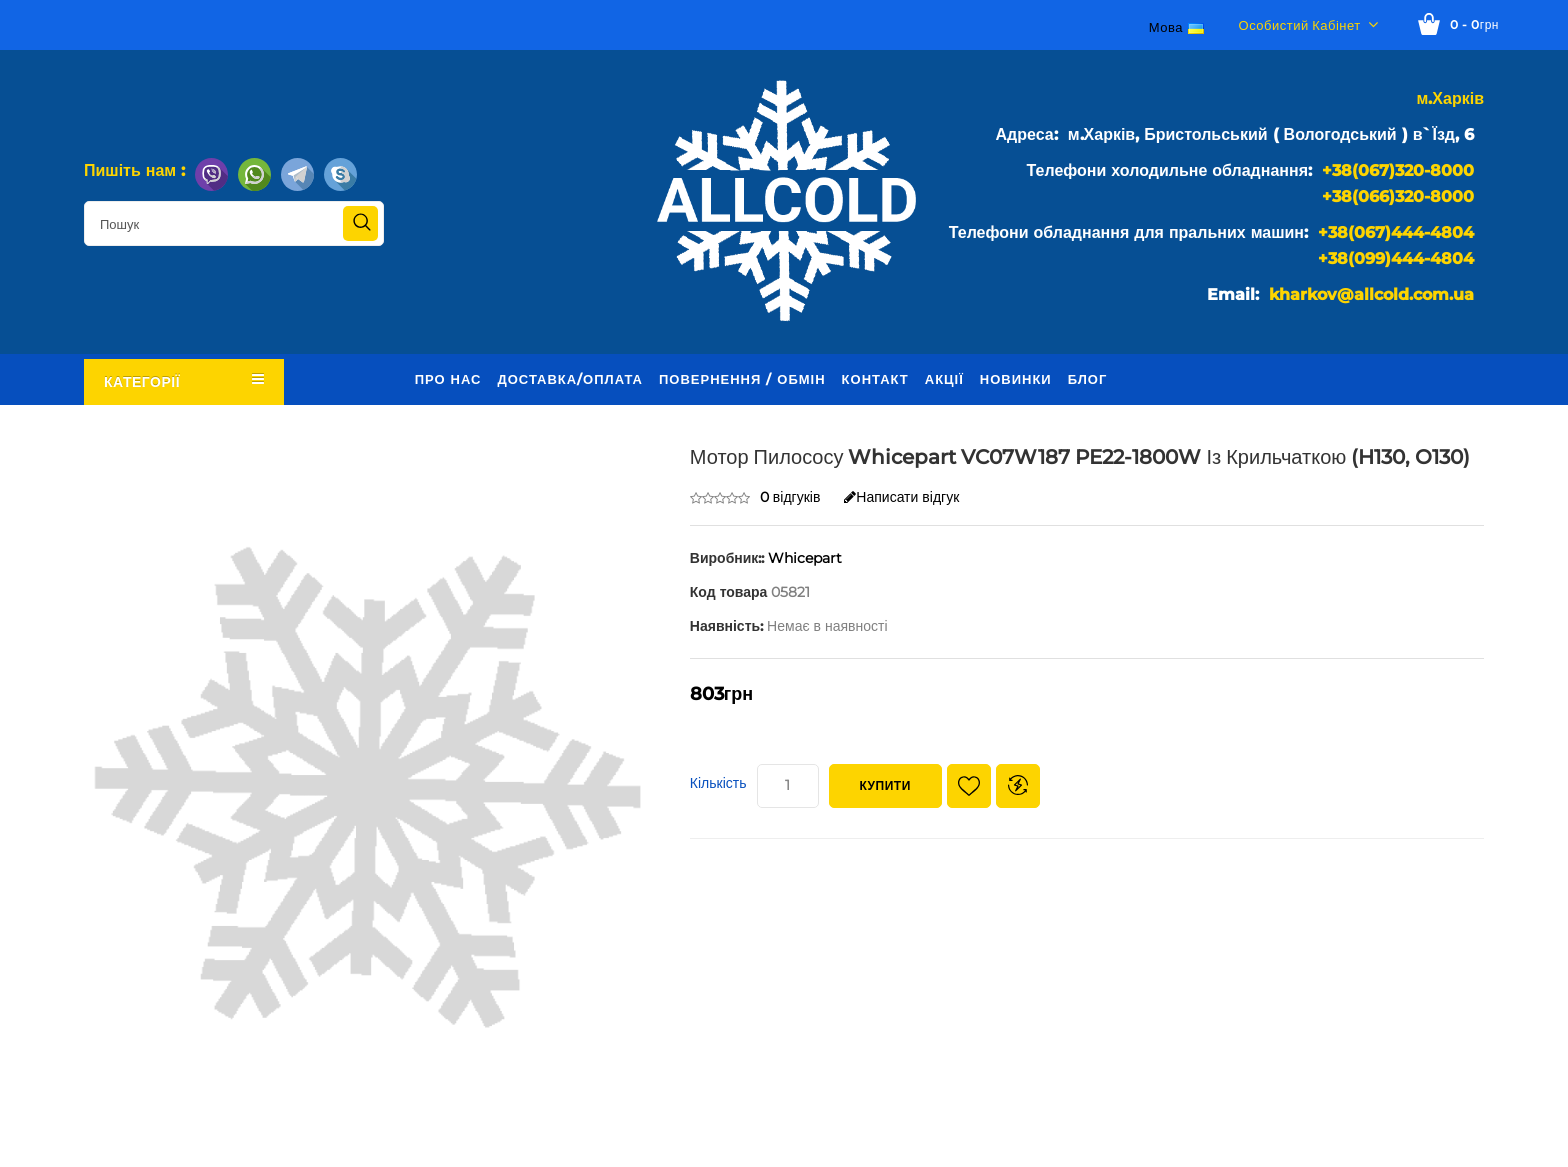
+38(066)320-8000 (1398, 196)
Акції (944, 379)
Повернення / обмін (742, 379)
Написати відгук (901, 497)
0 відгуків (790, 497)
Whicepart (805, 558)
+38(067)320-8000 (1398, 170)
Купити (885, 785)
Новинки (1016, 379)
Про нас (448, 379)
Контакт (875, 379)
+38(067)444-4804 (1396, 232)
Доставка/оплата (570, 379)
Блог (1088, 379)
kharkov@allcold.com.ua (1371, 294)
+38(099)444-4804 (1396, 258)
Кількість (718, 783)
